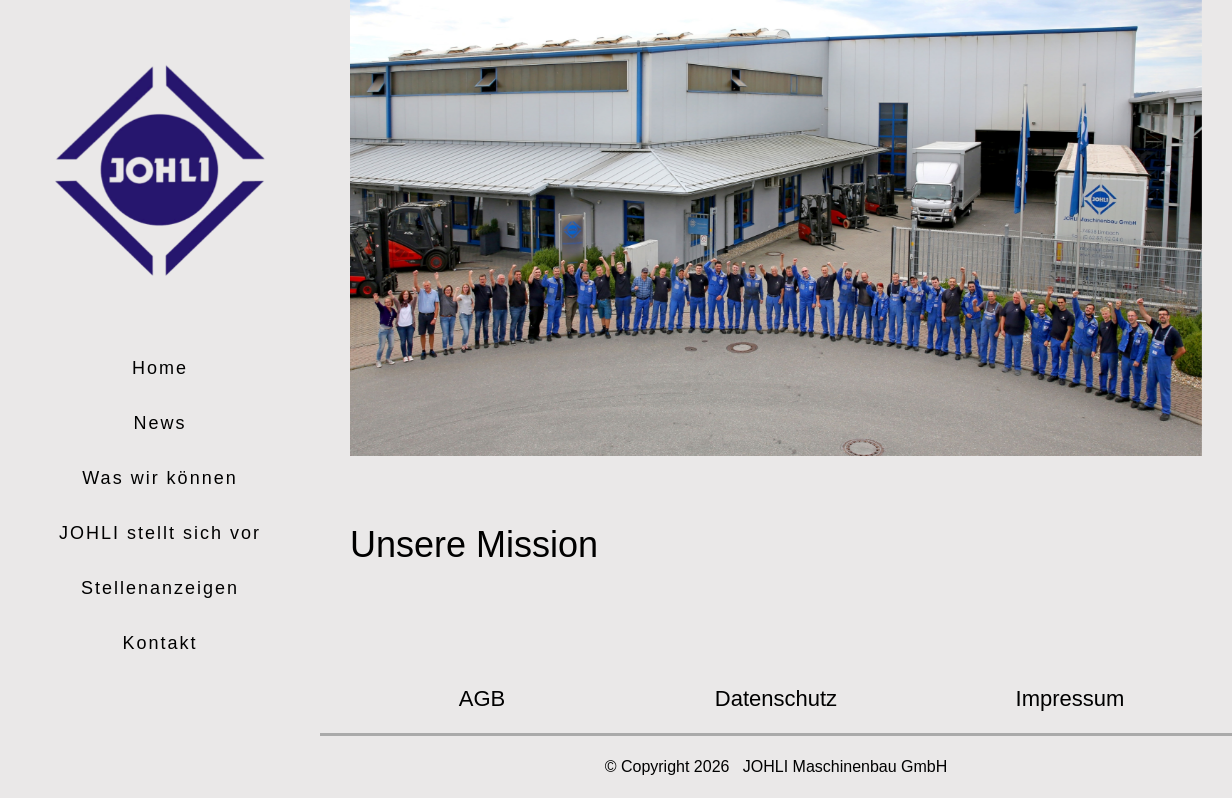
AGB (482, 698)
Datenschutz (776, 698)
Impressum (1070, 698)
